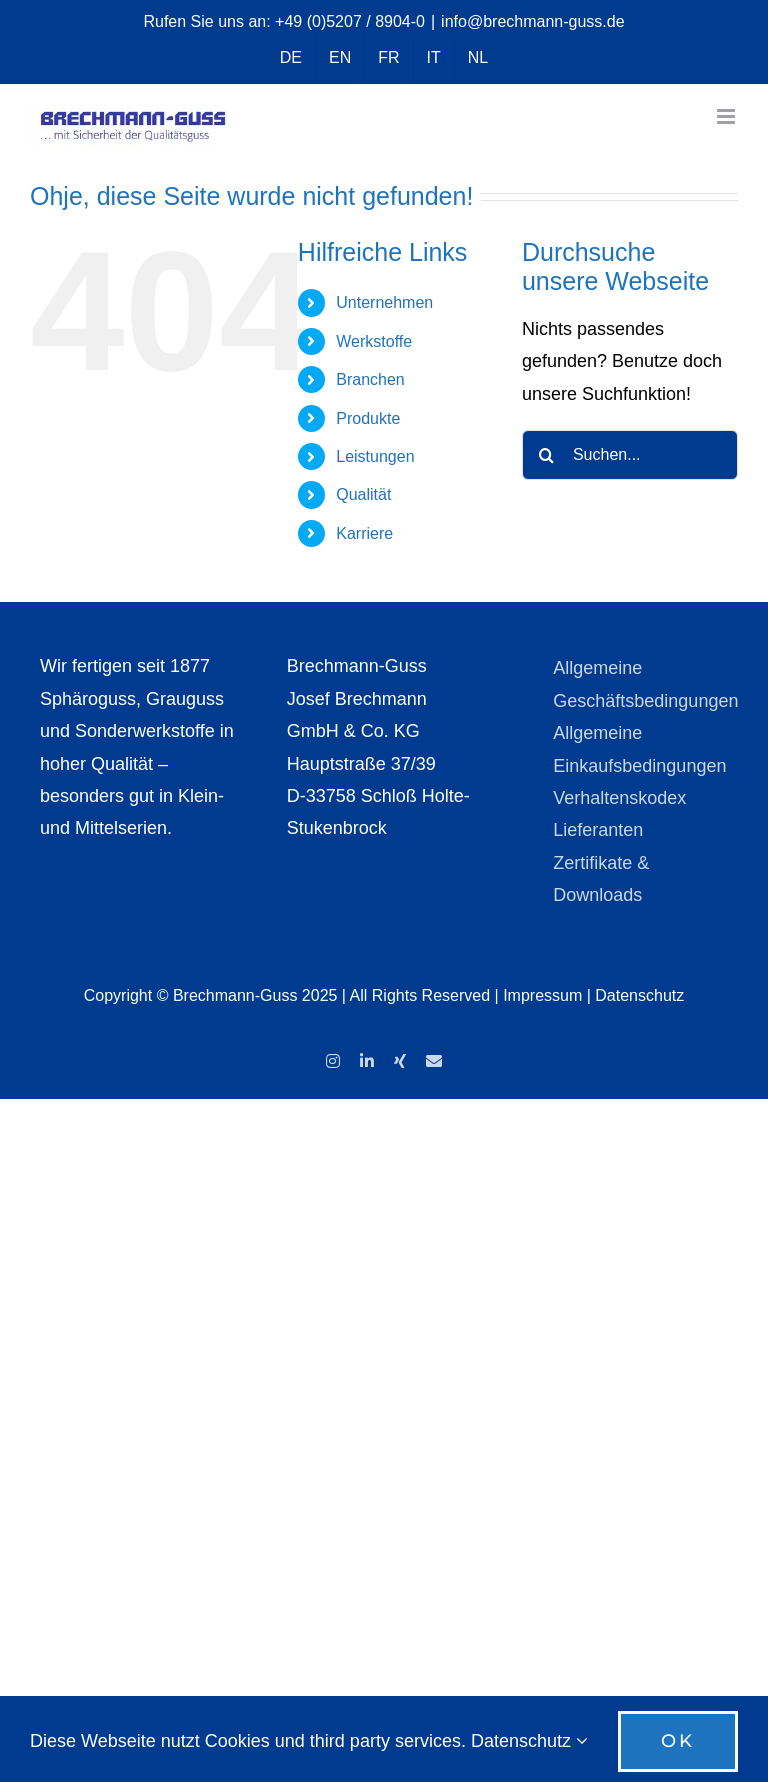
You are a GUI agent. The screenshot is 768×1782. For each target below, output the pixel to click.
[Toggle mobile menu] (727, 116)
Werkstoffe (374, 341)
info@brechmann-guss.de (532, 21)
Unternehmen (384, 302)
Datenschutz (639, 995)
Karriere (364, 533)
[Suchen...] (630, 455)
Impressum (542, 995)
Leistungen (375, 456)
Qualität (363, 494)
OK (678, 1741)
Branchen (370, 379)
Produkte (368, 418)
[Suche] (547, 455)
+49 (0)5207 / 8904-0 (350, 21)
